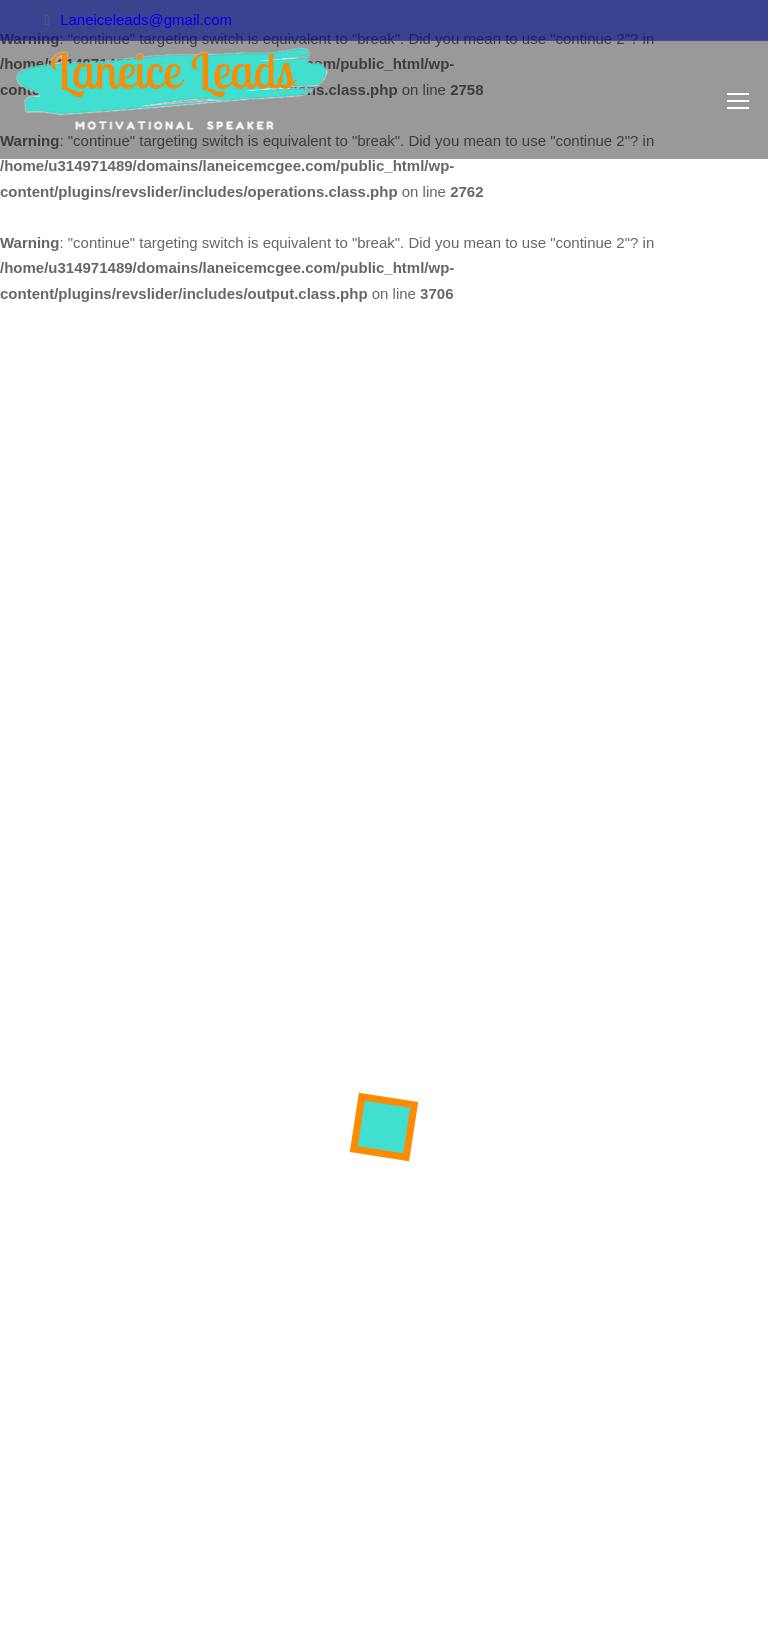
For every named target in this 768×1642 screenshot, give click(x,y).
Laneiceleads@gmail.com (146, 19)
